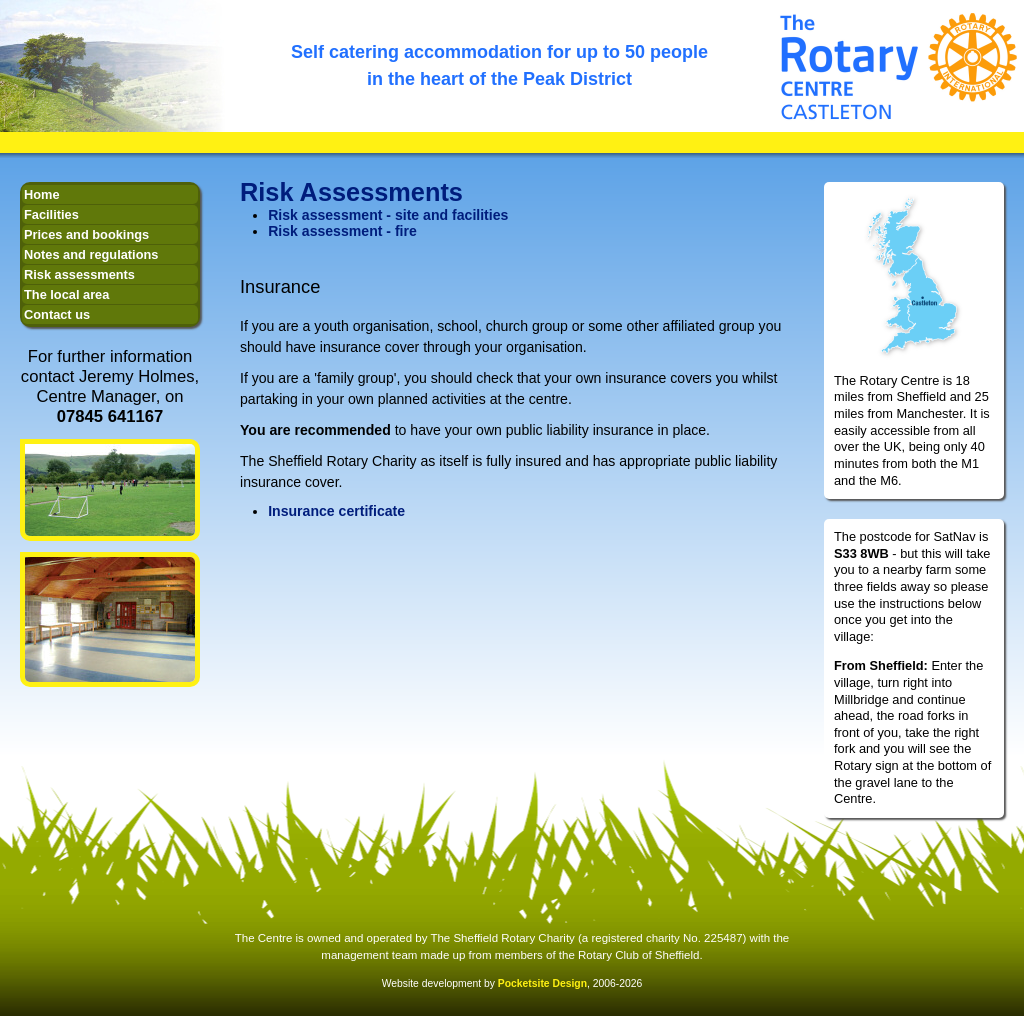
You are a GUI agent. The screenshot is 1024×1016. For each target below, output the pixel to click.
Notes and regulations (91, 254)
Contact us (57, 314)
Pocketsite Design (542, 983)
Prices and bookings (86, 234)
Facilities (51, 214)
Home (42, 194)
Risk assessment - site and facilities (388, 215)
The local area (66, 294)
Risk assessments (79, 274)
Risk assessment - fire (342, 231)
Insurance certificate (336, 511)
